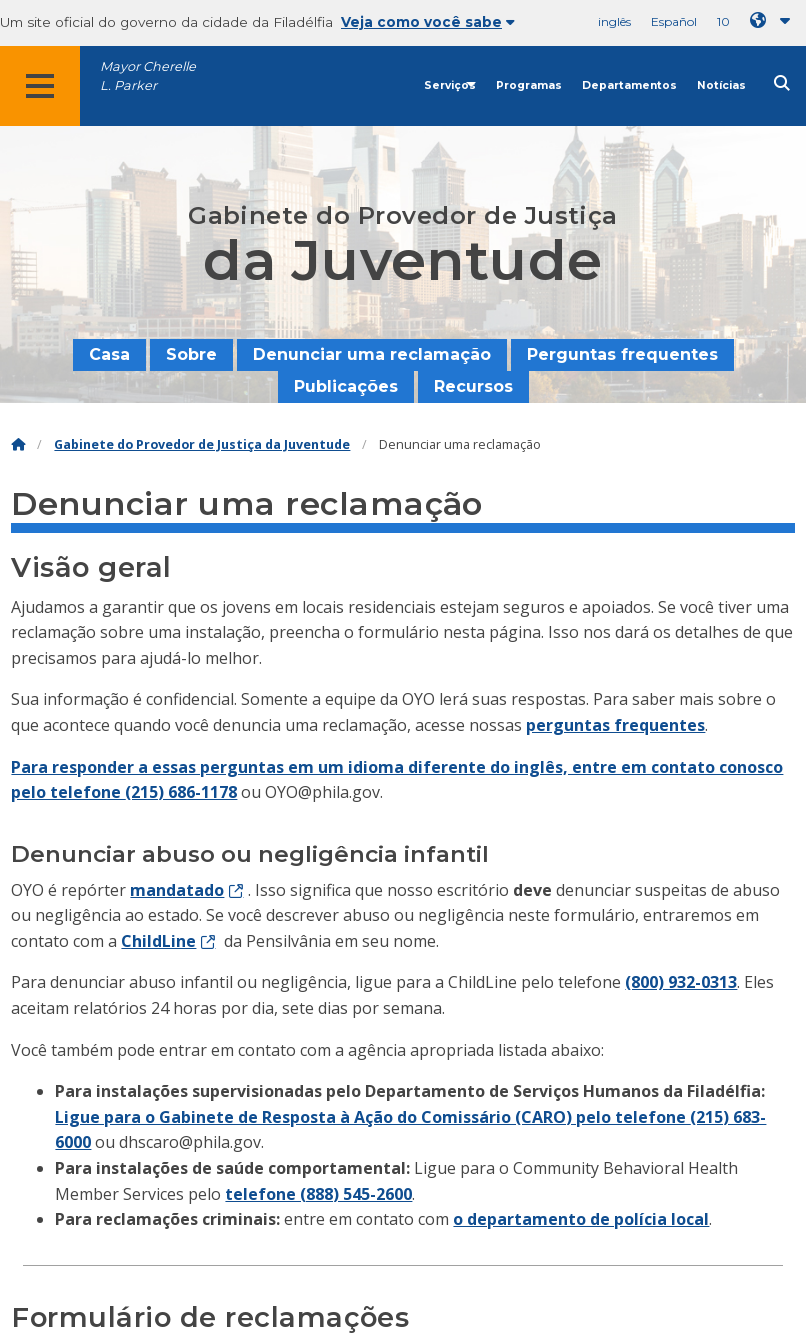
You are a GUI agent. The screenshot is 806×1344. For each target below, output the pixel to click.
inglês (614, 21)
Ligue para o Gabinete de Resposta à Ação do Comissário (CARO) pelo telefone (372, 1117)
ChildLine (158, 941)
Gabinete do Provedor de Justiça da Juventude (202, 444)
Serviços (450, 85)
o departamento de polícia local (581, 1219)
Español (674, 21)
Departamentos (629, 85)
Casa (109, 354)
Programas (529, 85)
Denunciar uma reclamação (372, 354)
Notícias (721, 85)
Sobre (191, 354)
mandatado (177, 890)
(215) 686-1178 (181, 792)
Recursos (473, 386)
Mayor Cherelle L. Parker (148, 76)
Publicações (346, 386)
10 (723, 21)
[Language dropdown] (774, 20)
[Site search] (782, 83)
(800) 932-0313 (681, 982)
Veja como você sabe (428, 22)
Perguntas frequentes (622, 354)
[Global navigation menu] (40, 86)
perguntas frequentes (615, 725)
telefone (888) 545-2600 (318, 1194)
